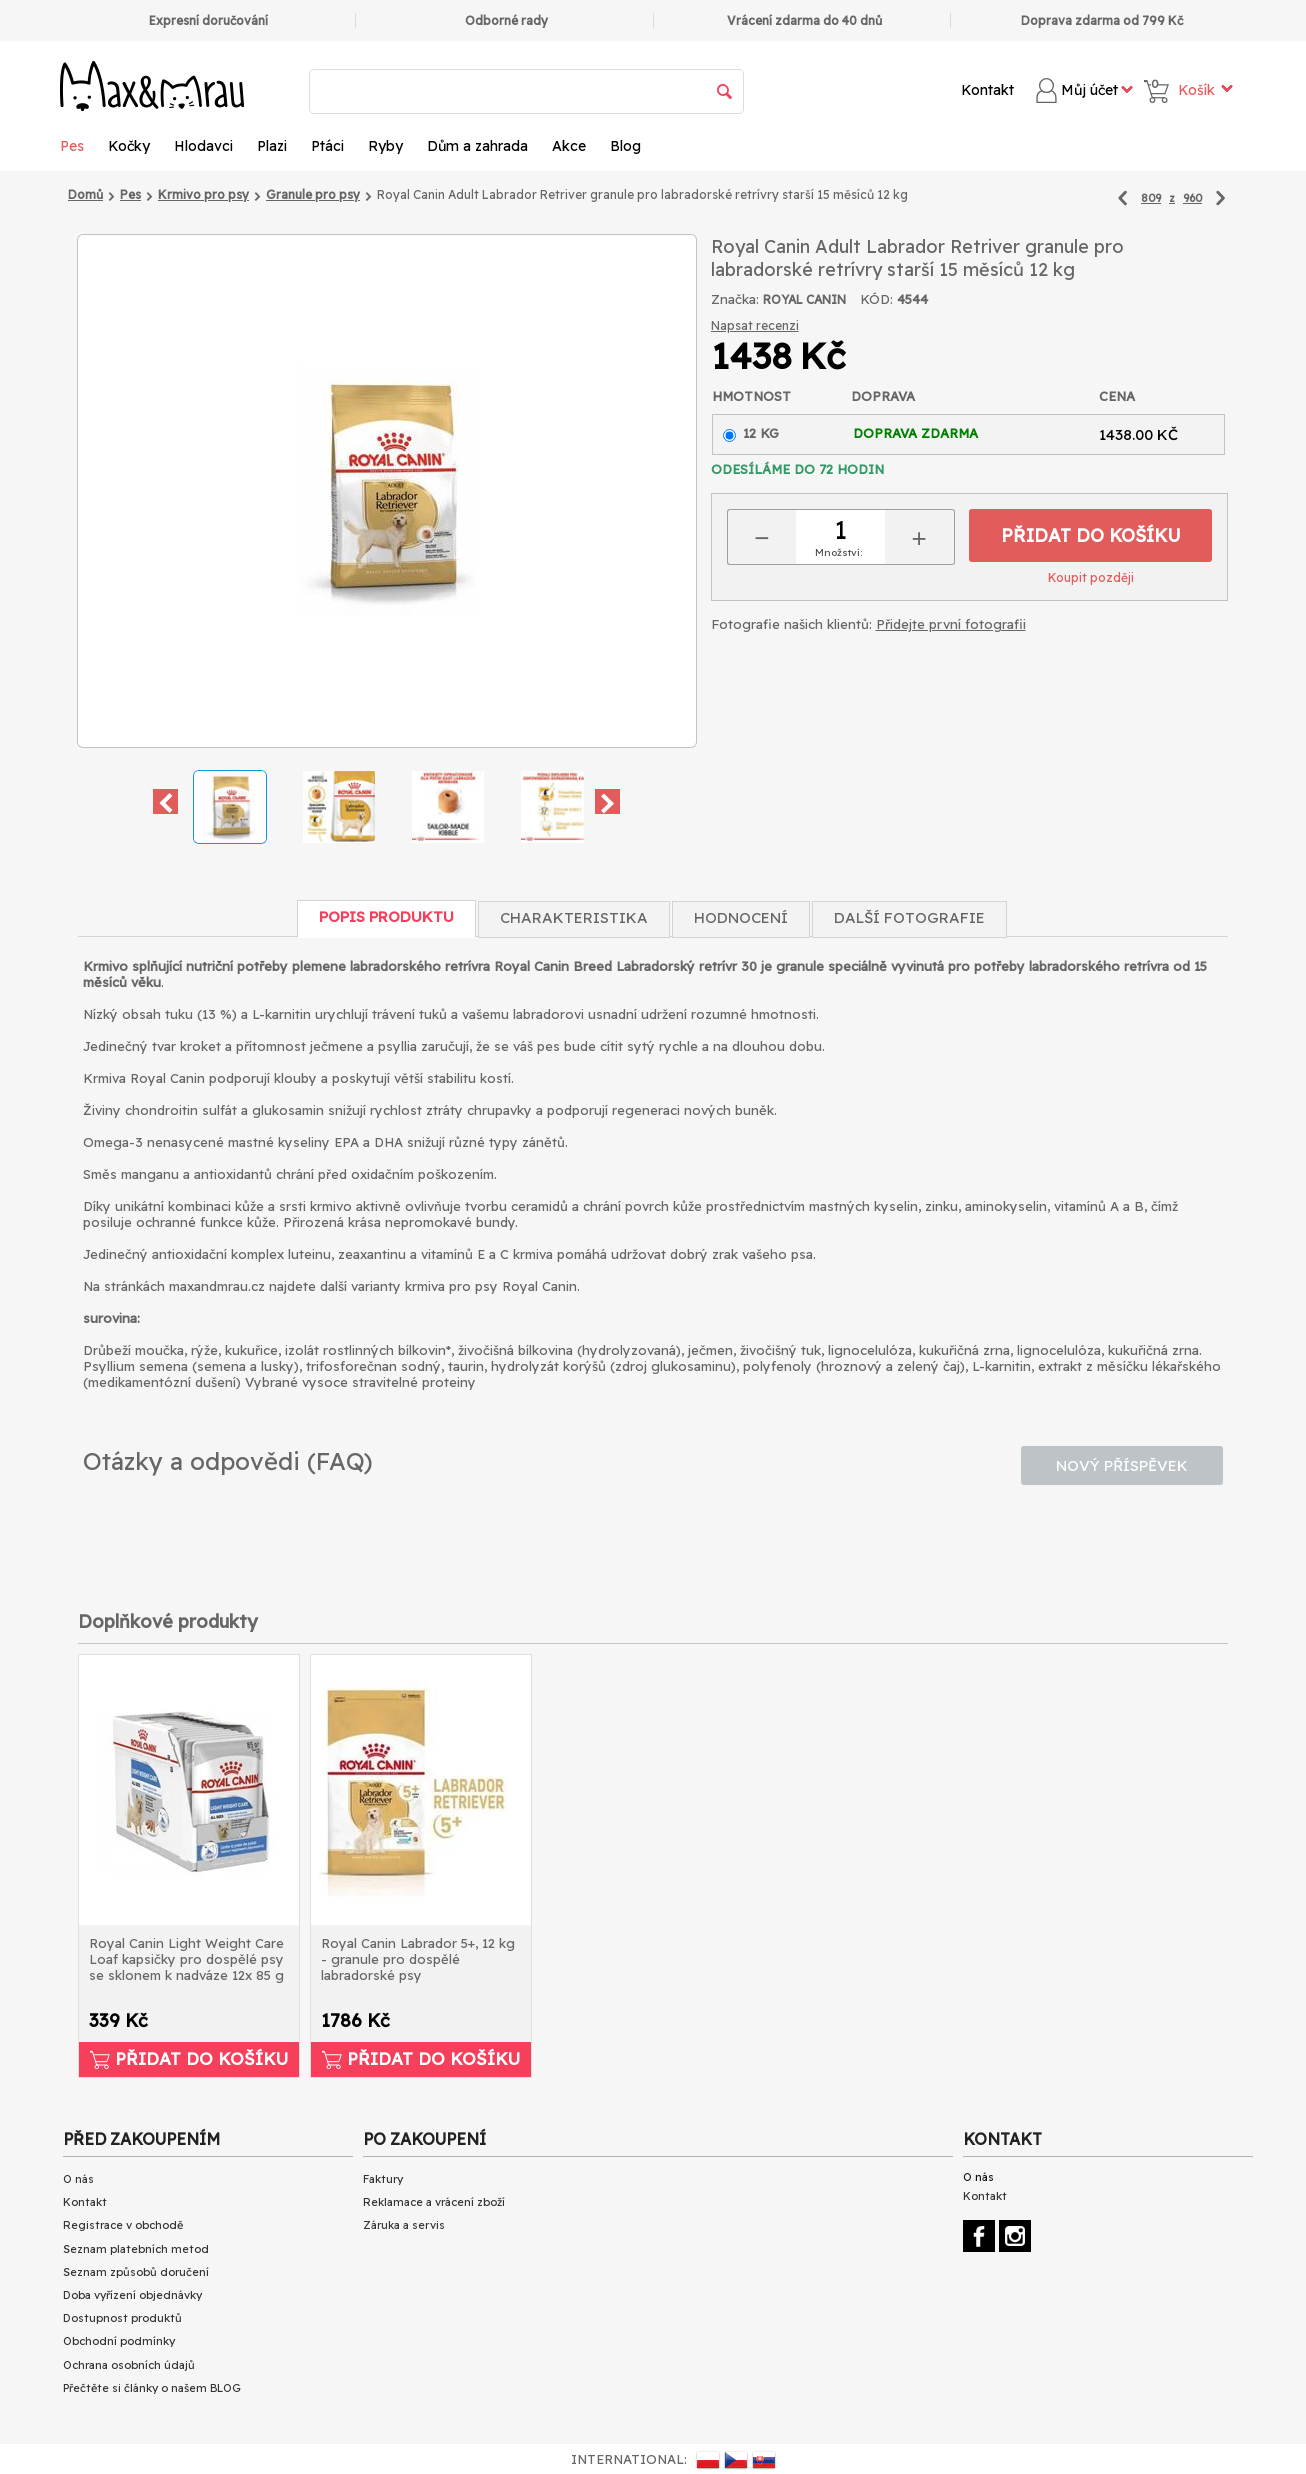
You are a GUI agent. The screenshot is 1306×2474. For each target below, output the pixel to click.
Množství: (838, 552)
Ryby (385, 146)
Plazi (272, 146)
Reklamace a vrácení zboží (434, 2202)
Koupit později (1091, 577)
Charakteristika (574, 917)
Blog (625, 146)
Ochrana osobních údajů (129, 2365)
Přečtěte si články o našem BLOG (152, 2388)
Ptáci (327, 146)
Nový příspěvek (1122, 1465)
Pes (72, 146)
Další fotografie (909, 917)
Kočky (129, 146)
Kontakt (987, 90)
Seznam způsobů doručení (136, 2272)
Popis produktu (386, 916)
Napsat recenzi (755, 325)
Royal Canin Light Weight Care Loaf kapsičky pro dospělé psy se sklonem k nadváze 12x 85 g (186, 1959)
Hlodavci (203, 146)
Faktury (383, 2179)
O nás (78, 2179)
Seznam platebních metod (136, 2249)
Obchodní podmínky (119, 2341)
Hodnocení (741, 917)
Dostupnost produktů (122, 2318)
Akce (569, 146)
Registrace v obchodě (123, 2225)
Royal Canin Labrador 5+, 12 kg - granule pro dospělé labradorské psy (418, 1959)
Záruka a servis (404, 2225)
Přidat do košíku (1091, 535)
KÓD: (876, 299)
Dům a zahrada (477, 146)
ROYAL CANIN (804, 299)
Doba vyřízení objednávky (132, 2295)
